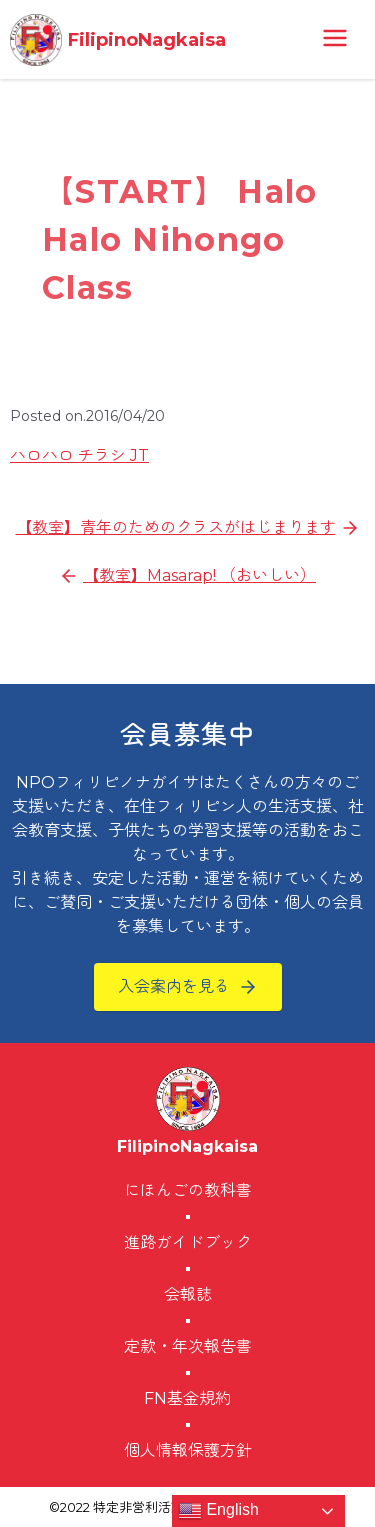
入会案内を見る (174, 986)
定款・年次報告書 (188, 1346)
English (218, 1511)
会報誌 (188, 1294)
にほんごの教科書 (188, 1190)
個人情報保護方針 (188, 1450)
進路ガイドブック (188, 1242)
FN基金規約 (187, 1398)
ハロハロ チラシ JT (79, 455)
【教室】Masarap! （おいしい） (199, 575)
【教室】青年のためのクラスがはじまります (176, 527)
